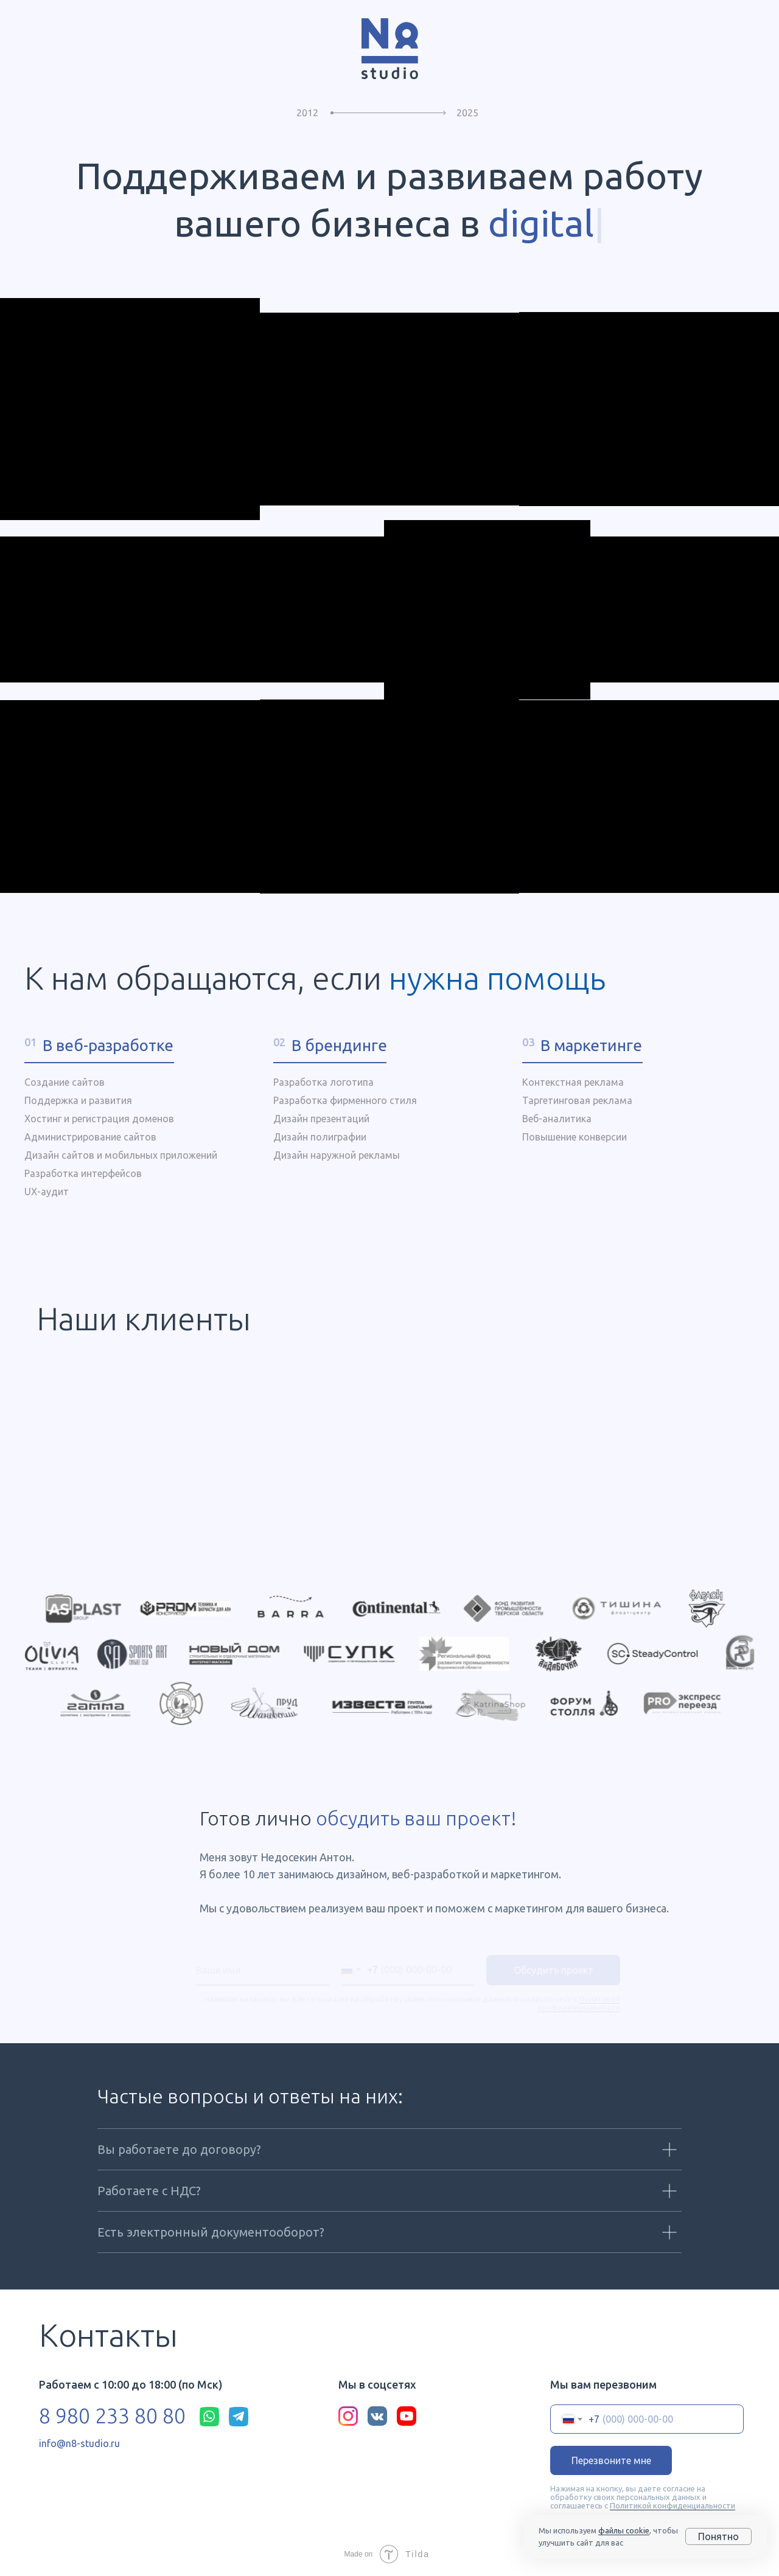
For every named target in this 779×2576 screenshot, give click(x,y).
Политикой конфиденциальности (672, 2506)
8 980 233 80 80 (112, 2416)
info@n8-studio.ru (79, 2444)
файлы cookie (623, 2530)
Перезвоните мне (611, 2461)
